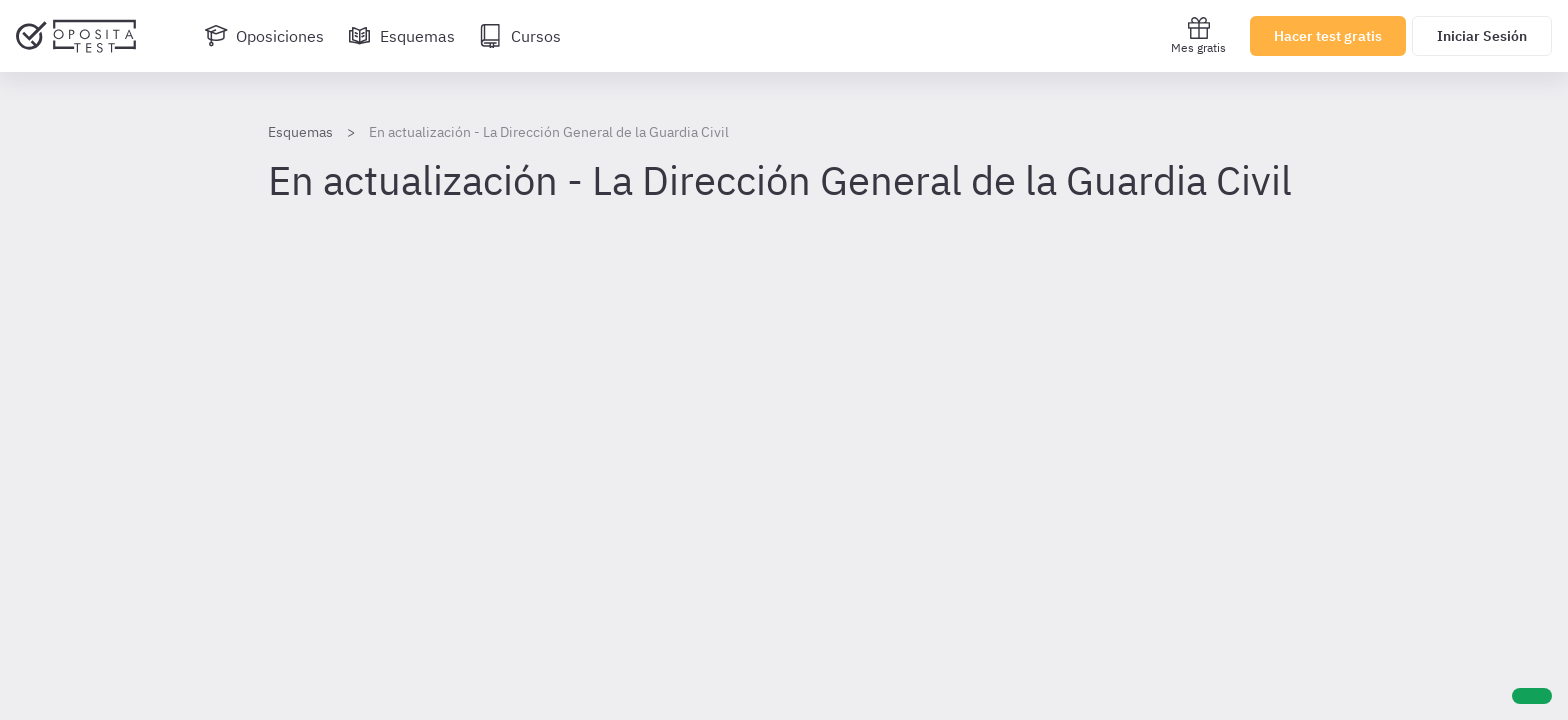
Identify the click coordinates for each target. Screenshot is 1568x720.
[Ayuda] (1532, 696)
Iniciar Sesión (1482, 36)
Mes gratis (1198, 35)
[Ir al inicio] (76, 36)
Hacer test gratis (1328, 36)
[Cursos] (520, 36)
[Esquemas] (401, 36)
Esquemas (300, 132)
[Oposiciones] (264, 36)
